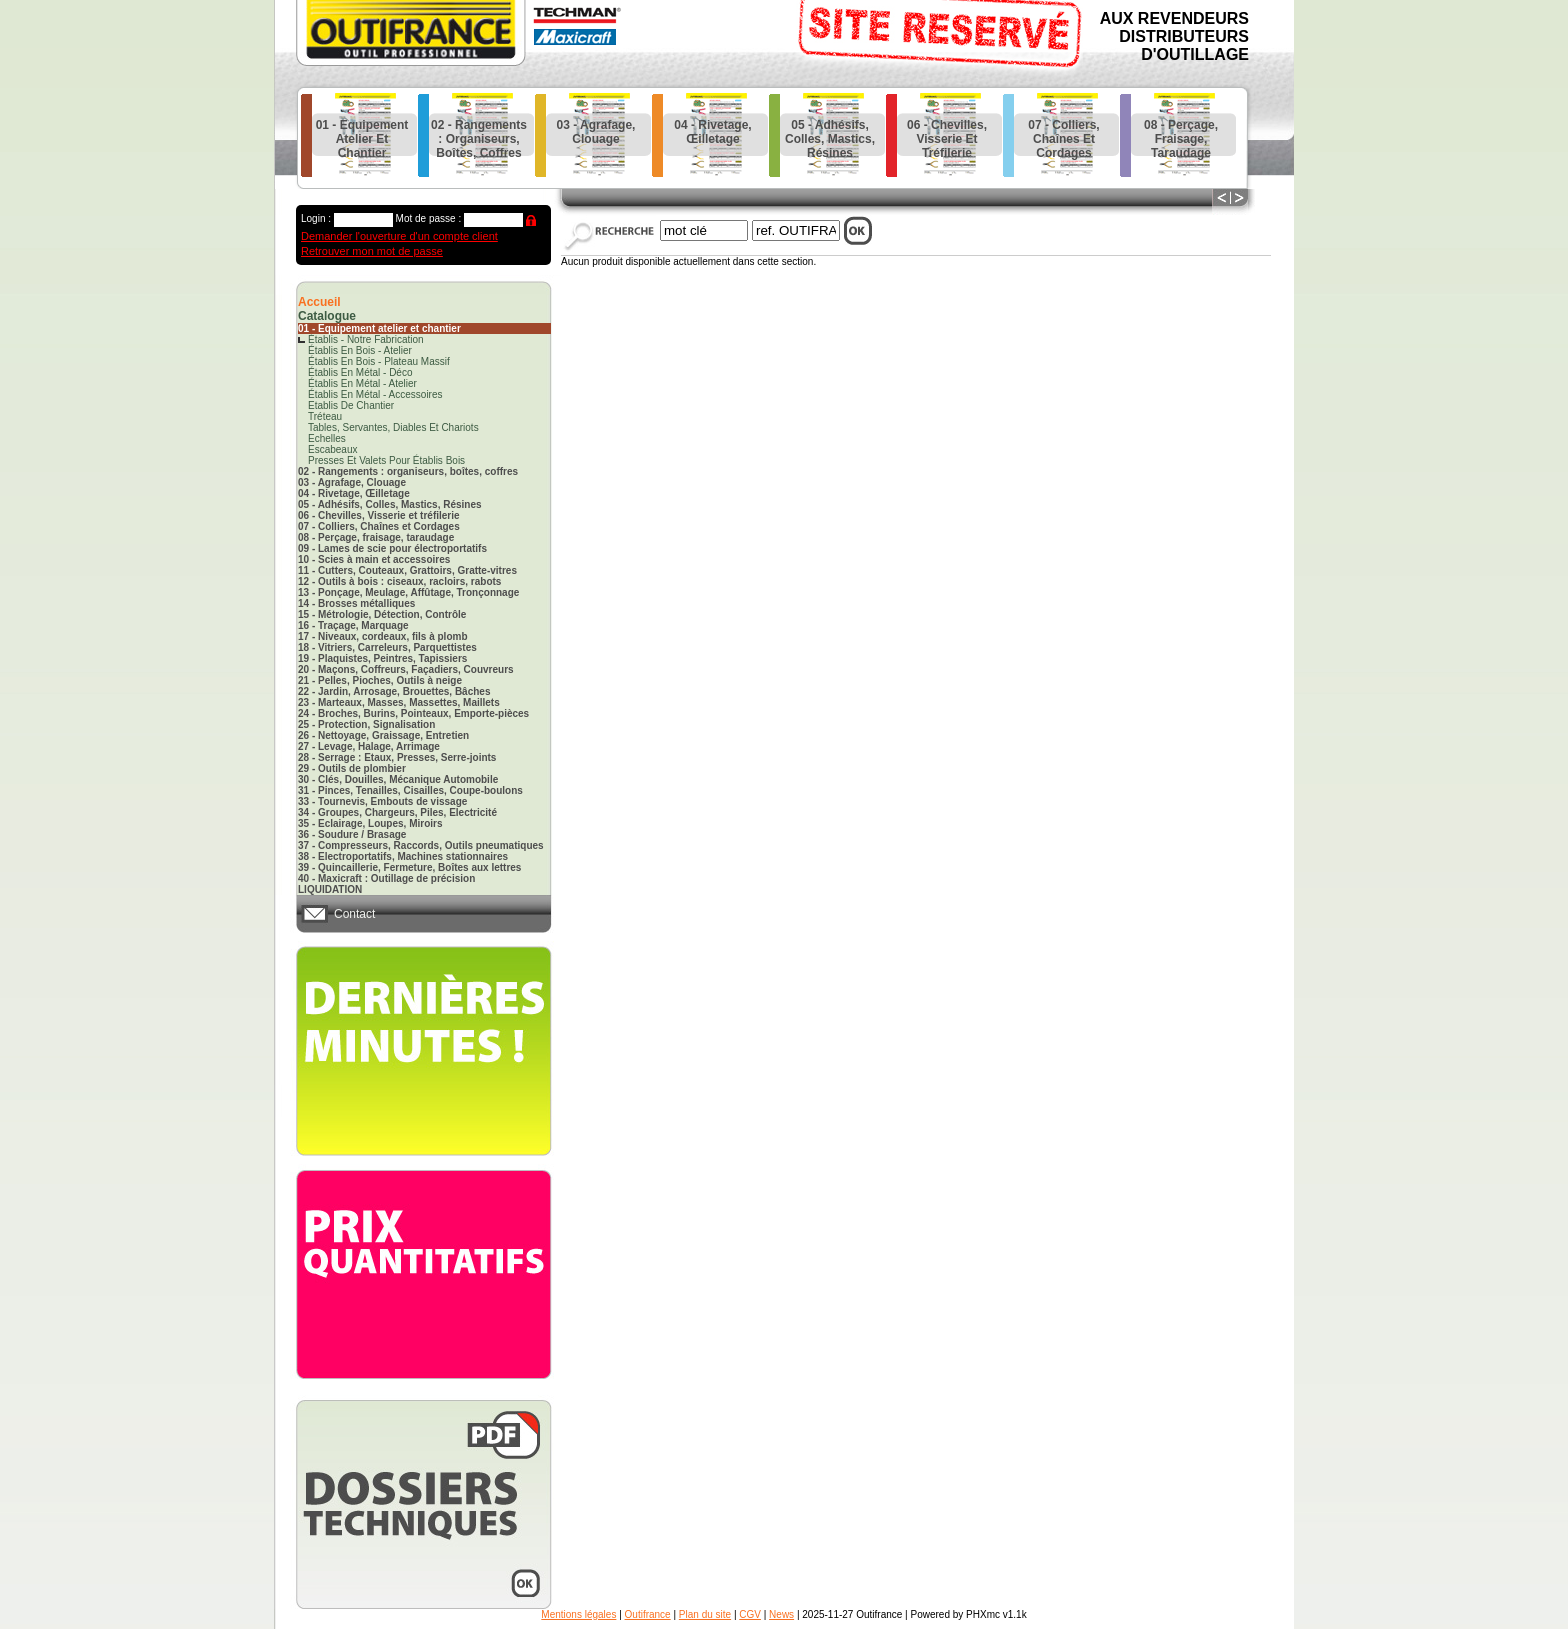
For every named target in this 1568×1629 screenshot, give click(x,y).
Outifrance (648, 1614)
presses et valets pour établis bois (386, 460)
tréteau (325, 416)
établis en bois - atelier (360, 350)
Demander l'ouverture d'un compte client (399, 236)
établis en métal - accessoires (375, 394)
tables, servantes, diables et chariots (393, 427)
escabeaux (332, 449)
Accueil (319, 302)
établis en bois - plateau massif (379, 361)
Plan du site (705, 1614)
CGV (750, 1614)
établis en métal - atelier (362, 383)
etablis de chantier (351, 405)
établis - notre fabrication (366, 339)
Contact (354, 914)
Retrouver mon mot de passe (372, 251)
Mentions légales (578, 1614)
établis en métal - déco (360, 372)
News (781, 1614)
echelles (327, 438)
